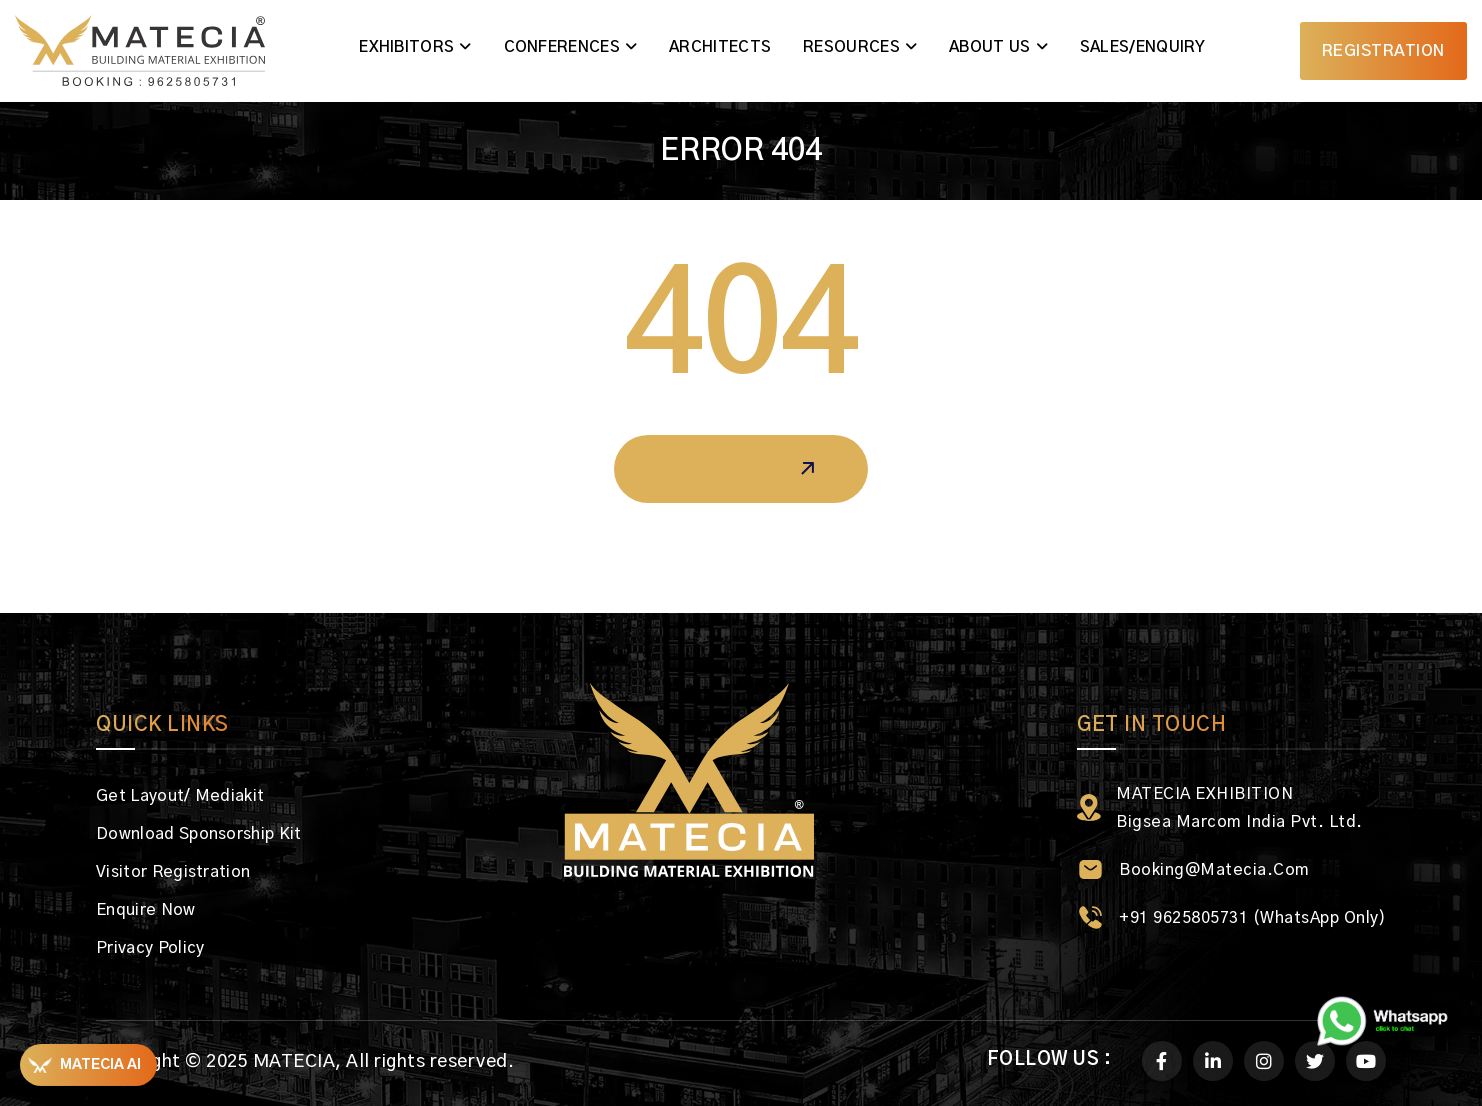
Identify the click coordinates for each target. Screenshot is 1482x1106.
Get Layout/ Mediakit (180, 796)
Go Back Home (741, 469)
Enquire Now (146, 910)
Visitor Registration (173, 872)
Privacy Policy (150, 948)
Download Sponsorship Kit (199, 834)
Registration (1383, 51)
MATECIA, (297, 1062)
